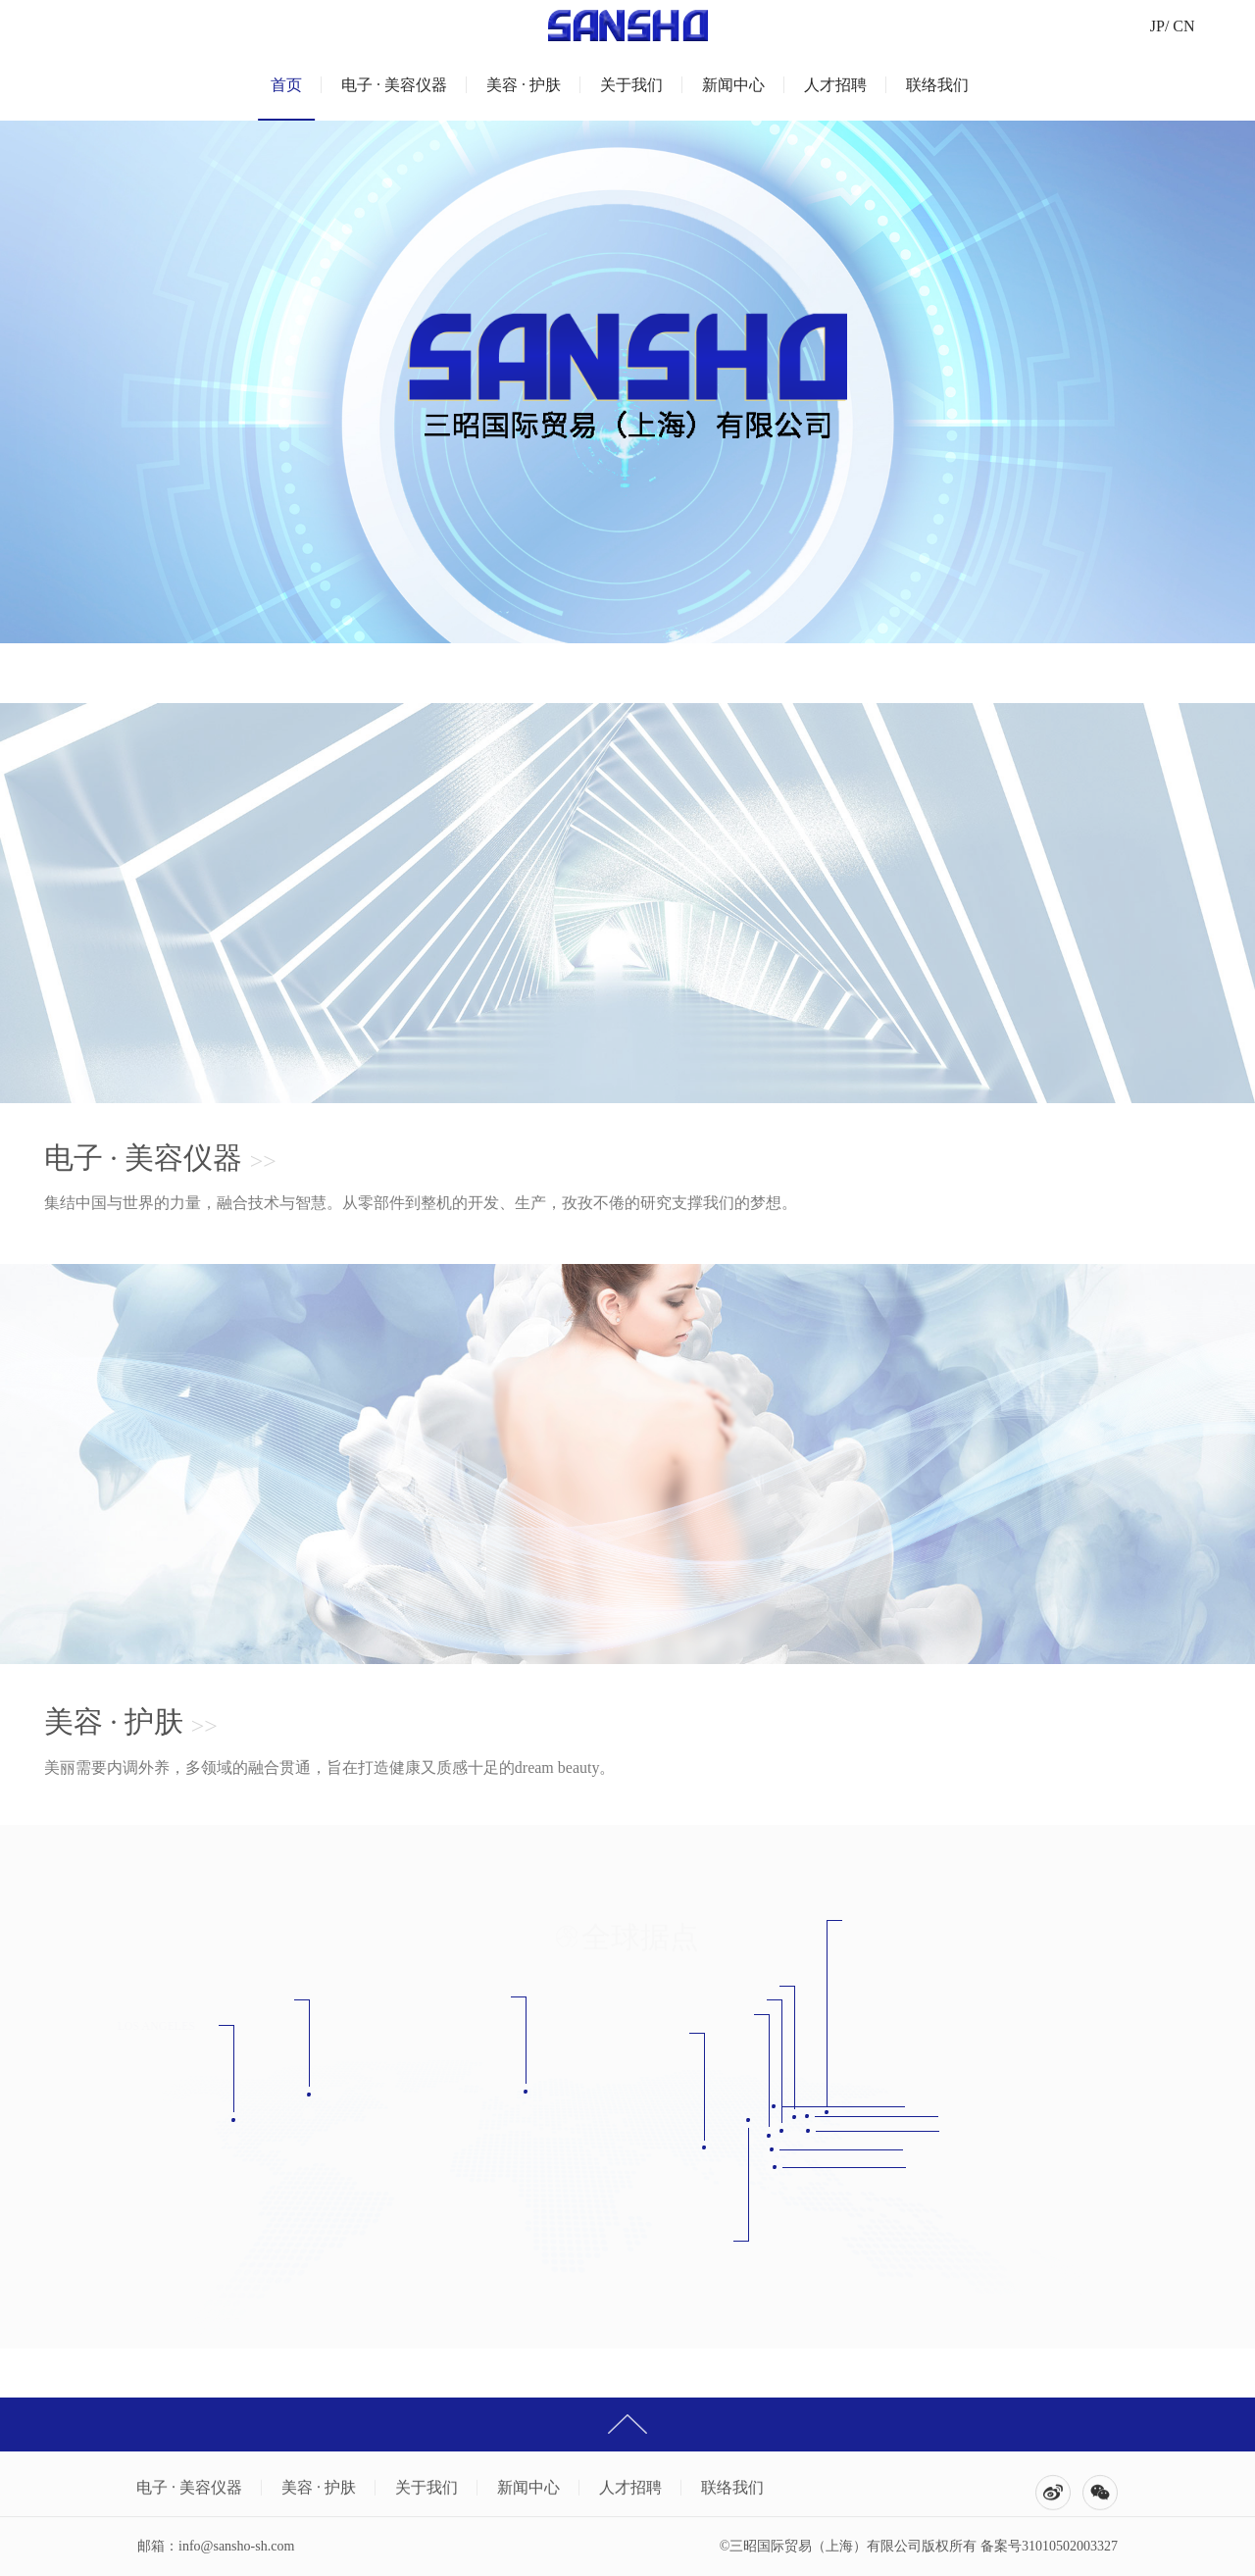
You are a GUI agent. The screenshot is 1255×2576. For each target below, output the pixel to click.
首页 (286, 84)
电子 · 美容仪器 (394, 84)
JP (1157, 26)
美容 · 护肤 (523, 84)
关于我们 (631, 84)
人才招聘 (835, 84)
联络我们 (937, 84)
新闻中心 (733, 84)
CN (1183, 26)
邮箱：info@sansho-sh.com (215, 2546)
